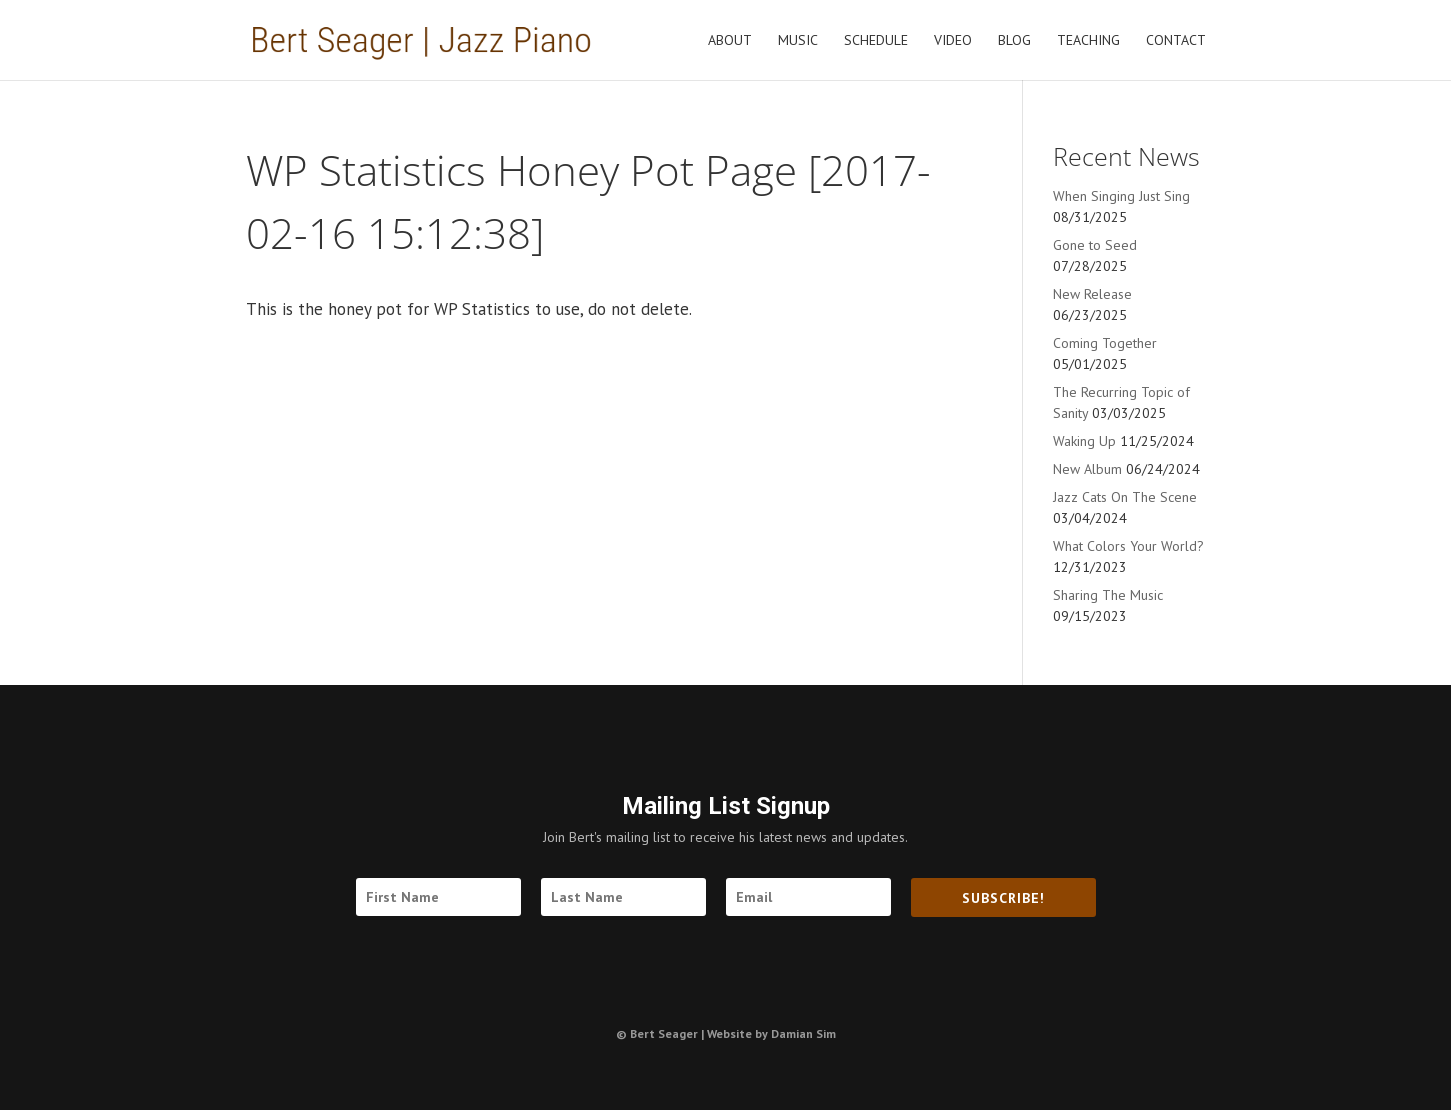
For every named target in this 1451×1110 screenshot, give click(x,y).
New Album (1087, 469)
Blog (1014, 41)
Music (798, 41)
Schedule (876, 41)
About (730, 41)
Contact (1176, 41)
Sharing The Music (1108, 595)
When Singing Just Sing (1121, 196)
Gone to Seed (1095, 245)
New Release (1092, 294)
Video (953, 41)
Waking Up (1084, 441)
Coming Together (1105, 343)
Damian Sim (803, 1033)
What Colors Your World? (1128, 546)
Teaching (1088, 41)
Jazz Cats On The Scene (1125, 497)
